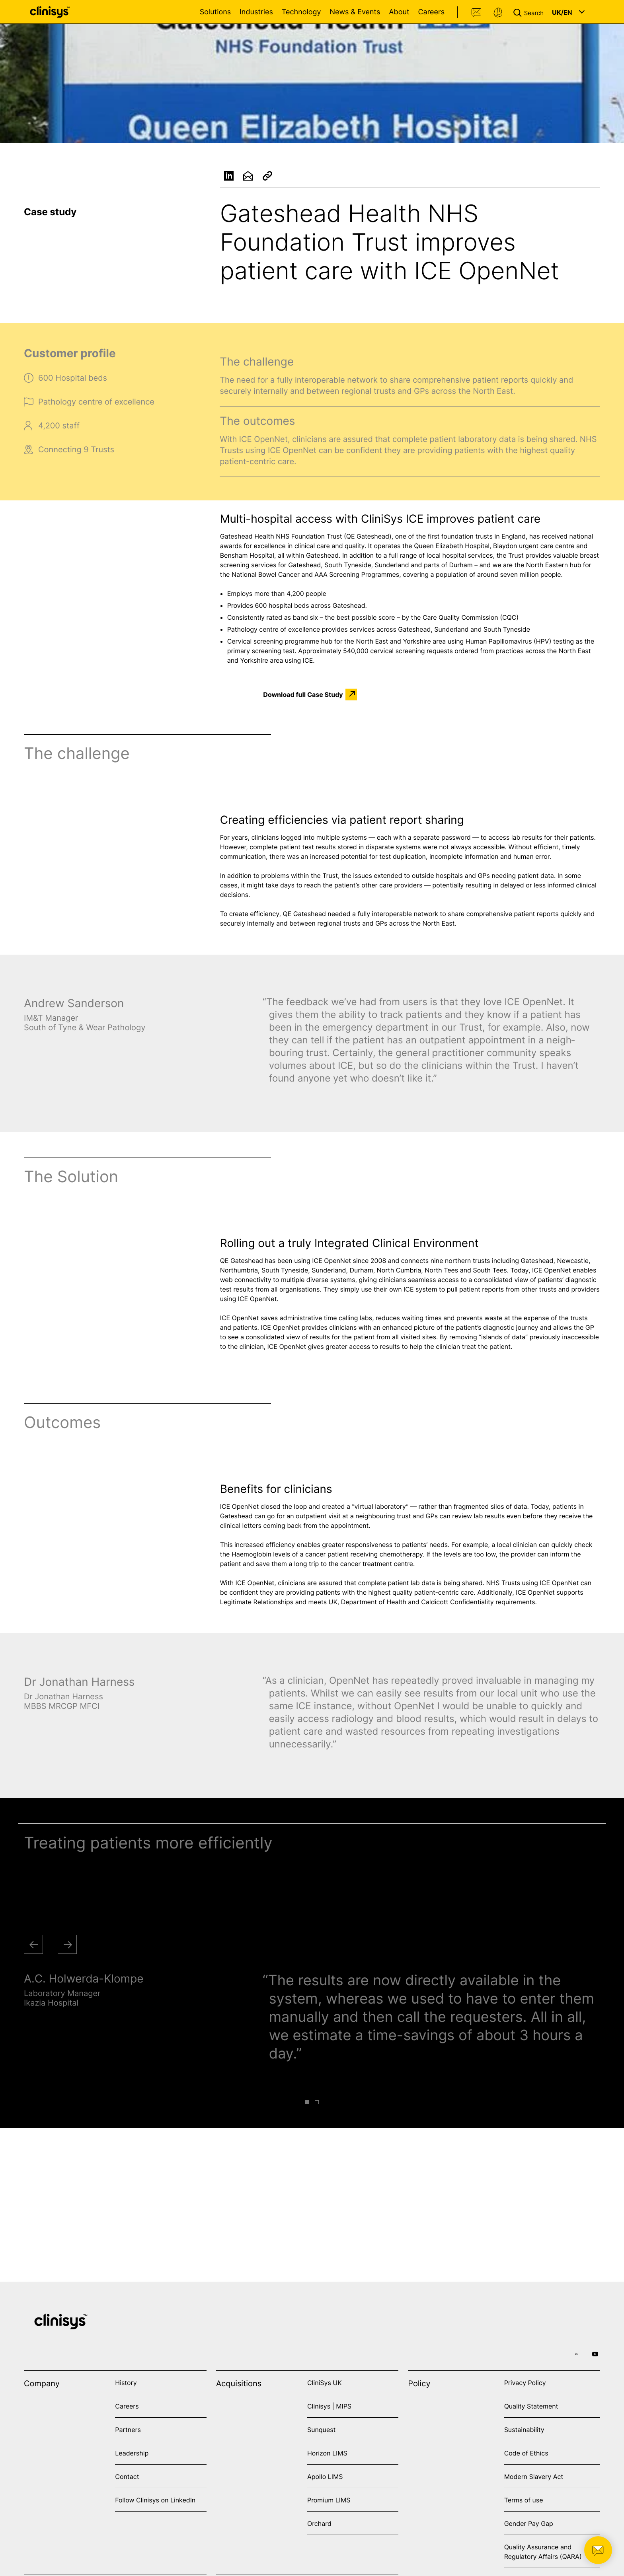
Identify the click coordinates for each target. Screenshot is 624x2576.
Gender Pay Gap (528, 2523)
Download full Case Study (303, 694)
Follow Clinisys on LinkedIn (155, 2500)
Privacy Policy (525, 2383)
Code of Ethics (526, 2453)
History (125, 2383)
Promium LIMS (328, 2500)
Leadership (131, 2453)
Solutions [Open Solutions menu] (215, 12)
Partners (128, 2430)
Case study (50, 212)
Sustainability (524, 2430)
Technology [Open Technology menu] (301, 12)
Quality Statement (531, 2406)
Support (497, 12)
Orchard (319, 2523)
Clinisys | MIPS (329, 2406)
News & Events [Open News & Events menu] (355, 12)
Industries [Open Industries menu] (256, 12)
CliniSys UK (324, 2383)
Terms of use (523, 2500)
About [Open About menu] (399, 12)
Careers (431, 12)
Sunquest (321, 2430)
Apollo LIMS (325, 2477)
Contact (476, 12)
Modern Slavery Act (534, 2477)
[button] (530, 12)
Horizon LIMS (327, 2453)
